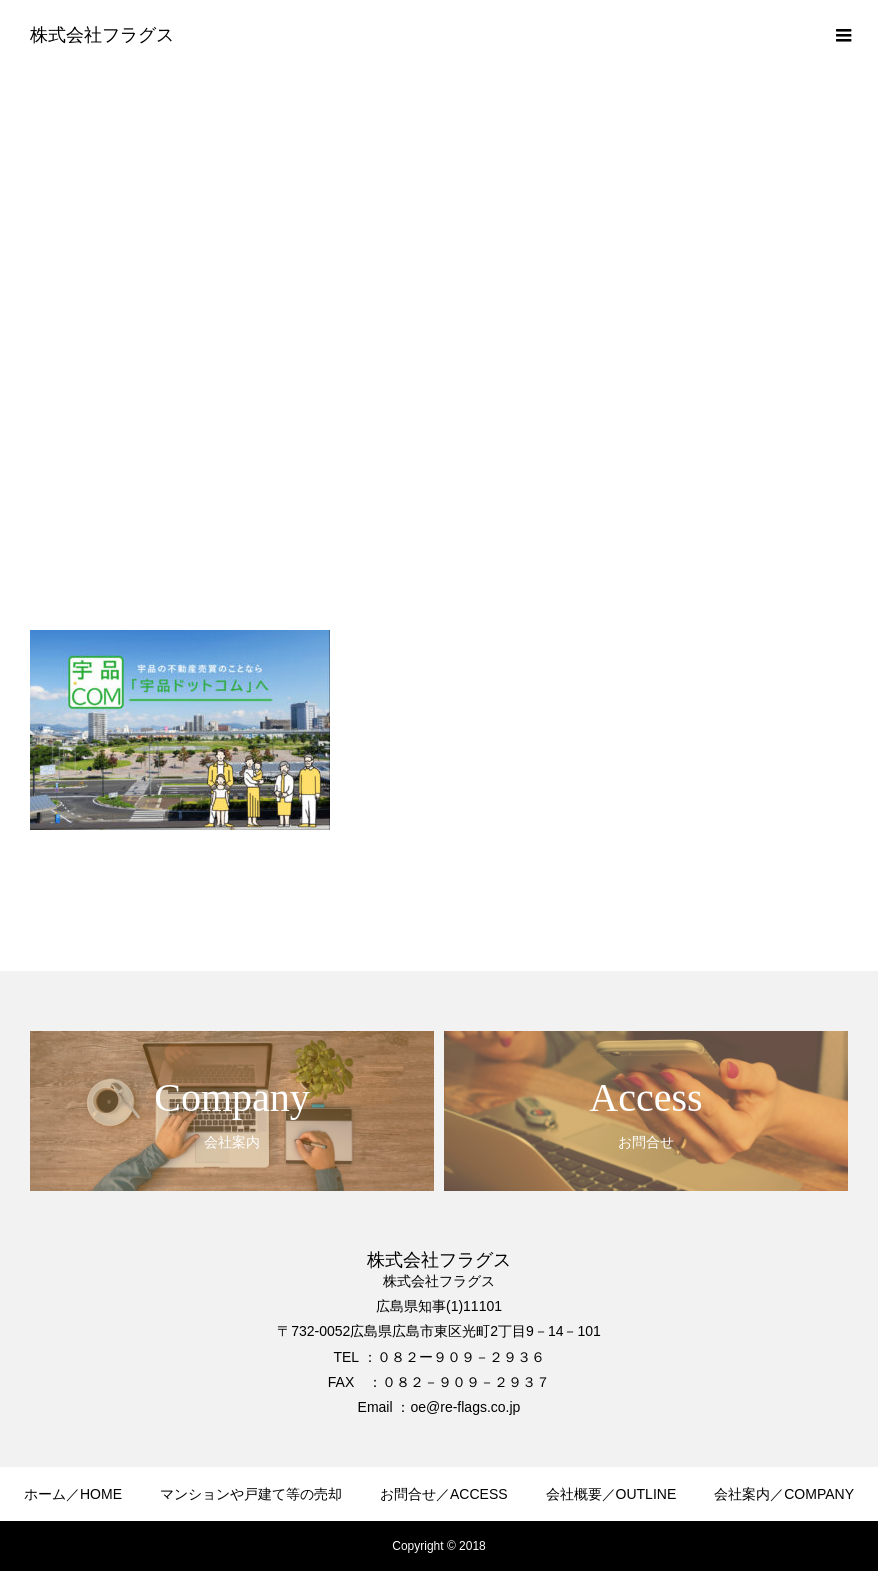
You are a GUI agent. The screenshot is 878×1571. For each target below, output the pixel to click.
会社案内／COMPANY (784, 1494)
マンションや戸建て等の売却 (251, 1494)
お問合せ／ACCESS (444, 1494)
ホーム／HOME (73, 1494)
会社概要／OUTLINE (611, 1494)
